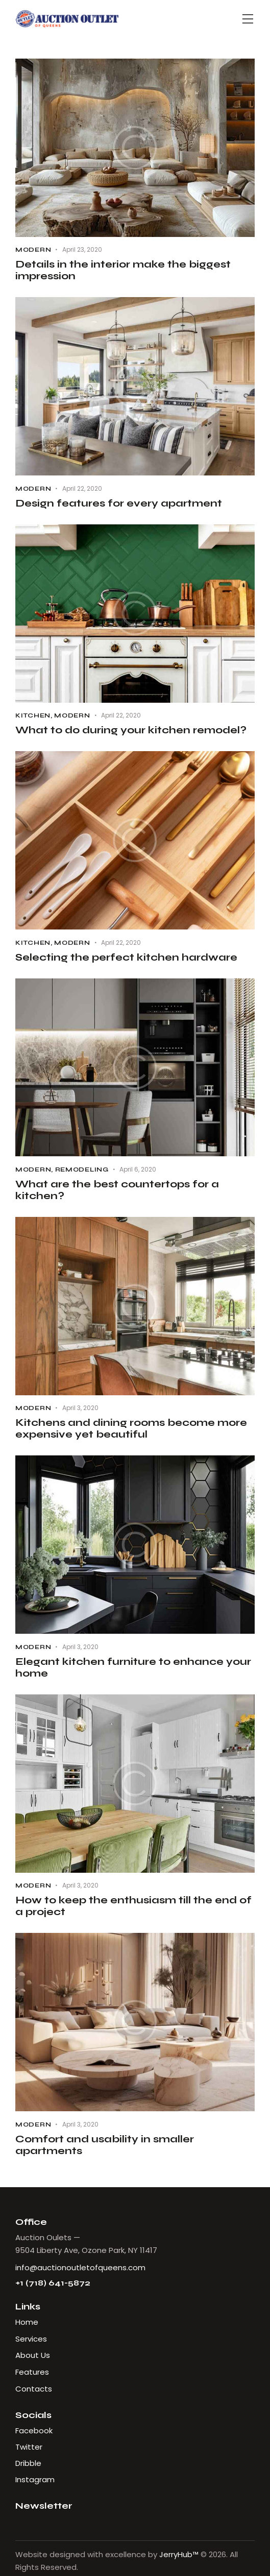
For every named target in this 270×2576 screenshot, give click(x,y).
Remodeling (82, 1169)
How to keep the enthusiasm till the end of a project (133, 1906)
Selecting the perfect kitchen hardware (126, 957)
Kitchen (33, 715)
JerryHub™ (179, 2554)
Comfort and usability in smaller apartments (104, 2145)
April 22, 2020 (82, 488)
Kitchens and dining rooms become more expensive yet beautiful (131, 1428)
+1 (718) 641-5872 (52, 2283)
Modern (33, 249)
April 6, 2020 (137, 1169)
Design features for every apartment (118, 503)
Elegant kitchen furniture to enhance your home (133, 1667)
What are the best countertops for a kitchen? (117, 1190)
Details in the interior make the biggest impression (123, 270)
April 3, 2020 (80, 1407)
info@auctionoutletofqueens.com (80, 2267)
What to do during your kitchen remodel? (131, 730)
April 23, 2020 (82, 249)
